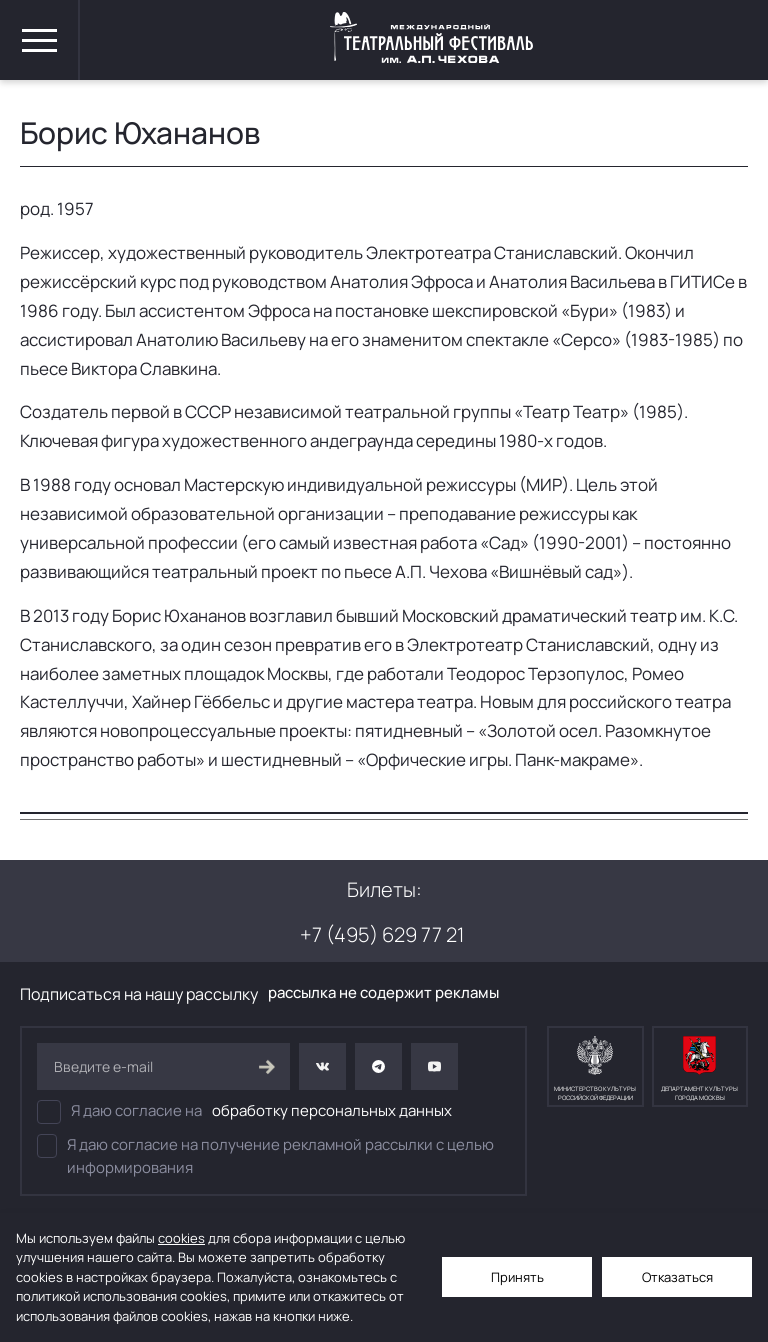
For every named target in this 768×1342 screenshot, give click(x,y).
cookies (181, 1238)
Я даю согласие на (244, 1112)
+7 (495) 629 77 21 (382, 934)
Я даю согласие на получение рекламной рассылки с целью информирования (265, 1156)
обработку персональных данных (332, 1110)
